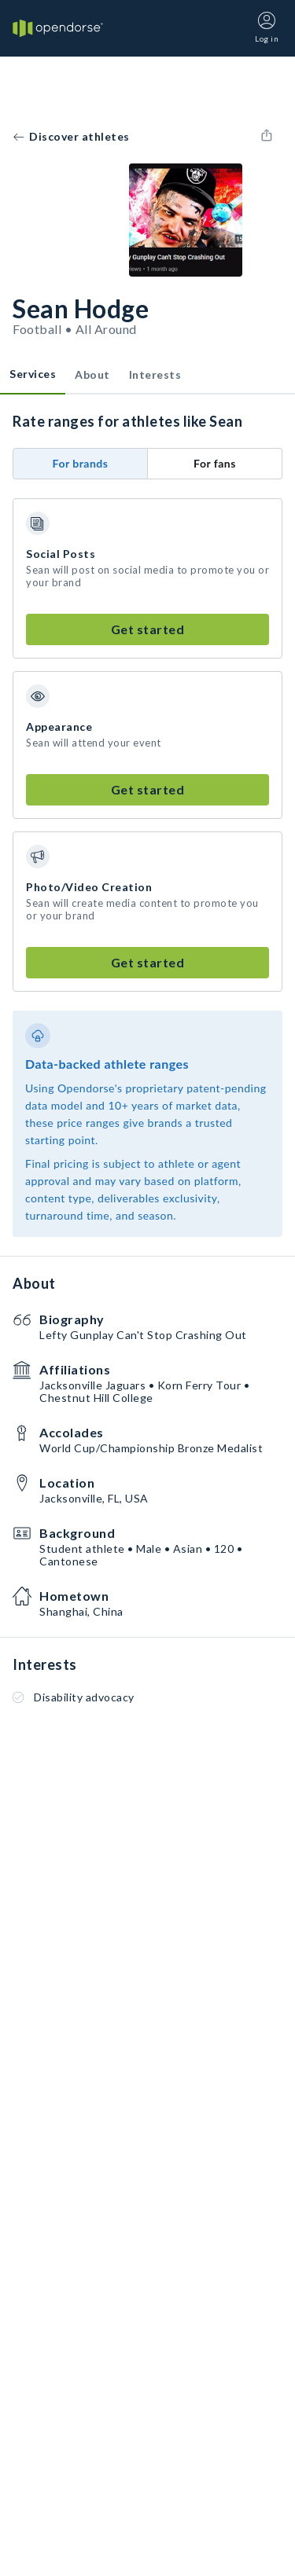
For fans (215, 463)
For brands (81, 463)
